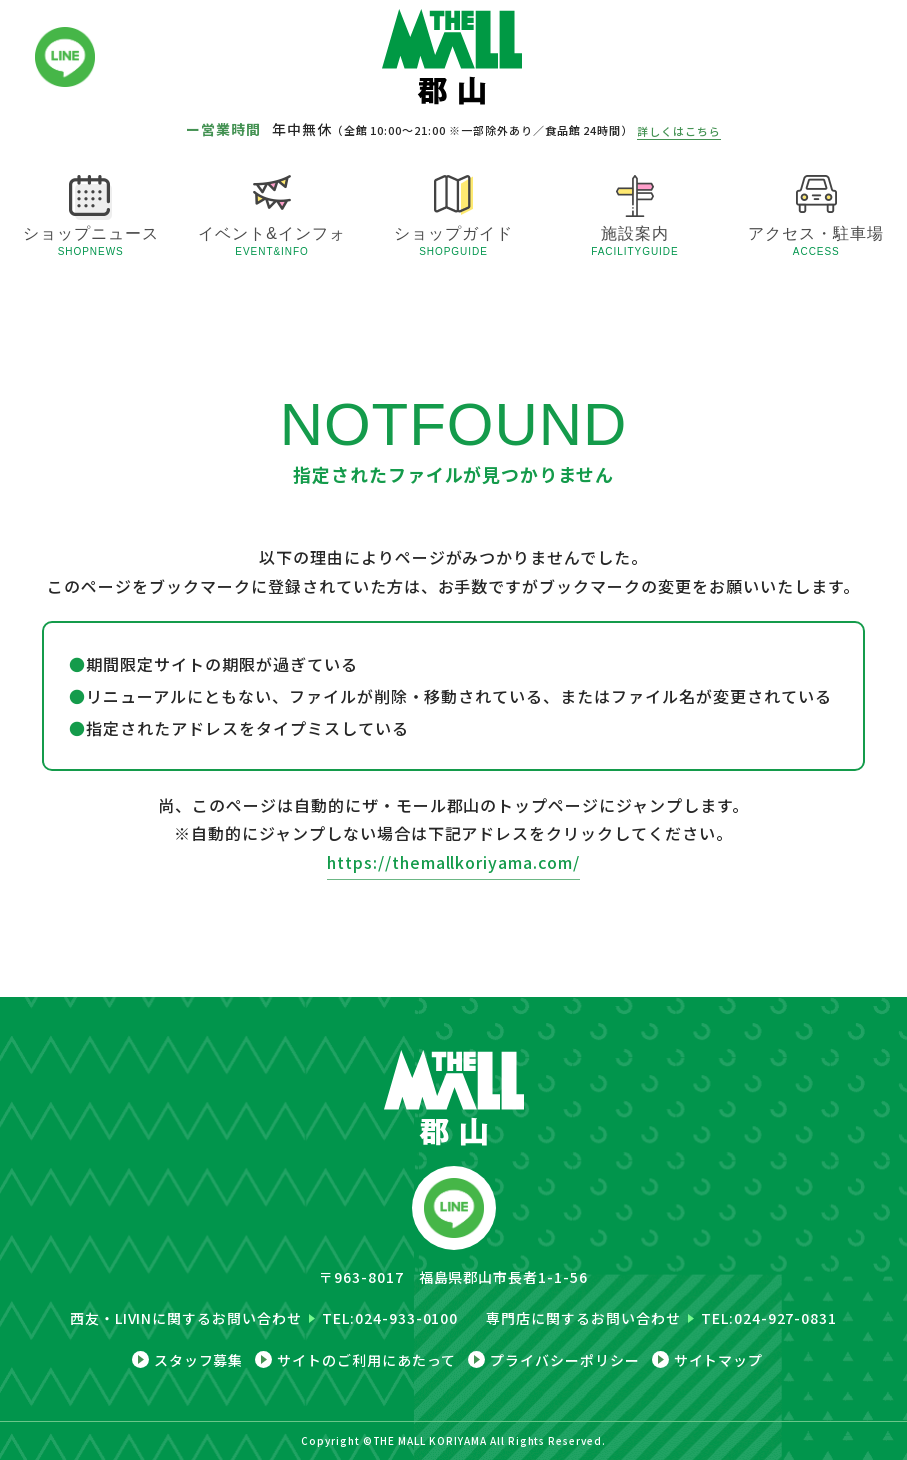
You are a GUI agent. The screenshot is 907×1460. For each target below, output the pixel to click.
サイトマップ (719, 1359)
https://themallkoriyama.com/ (453, 862)
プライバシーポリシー (565, 1359)
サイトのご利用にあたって (366, 1359)
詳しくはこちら (679, 131)
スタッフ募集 (199, 1359)
